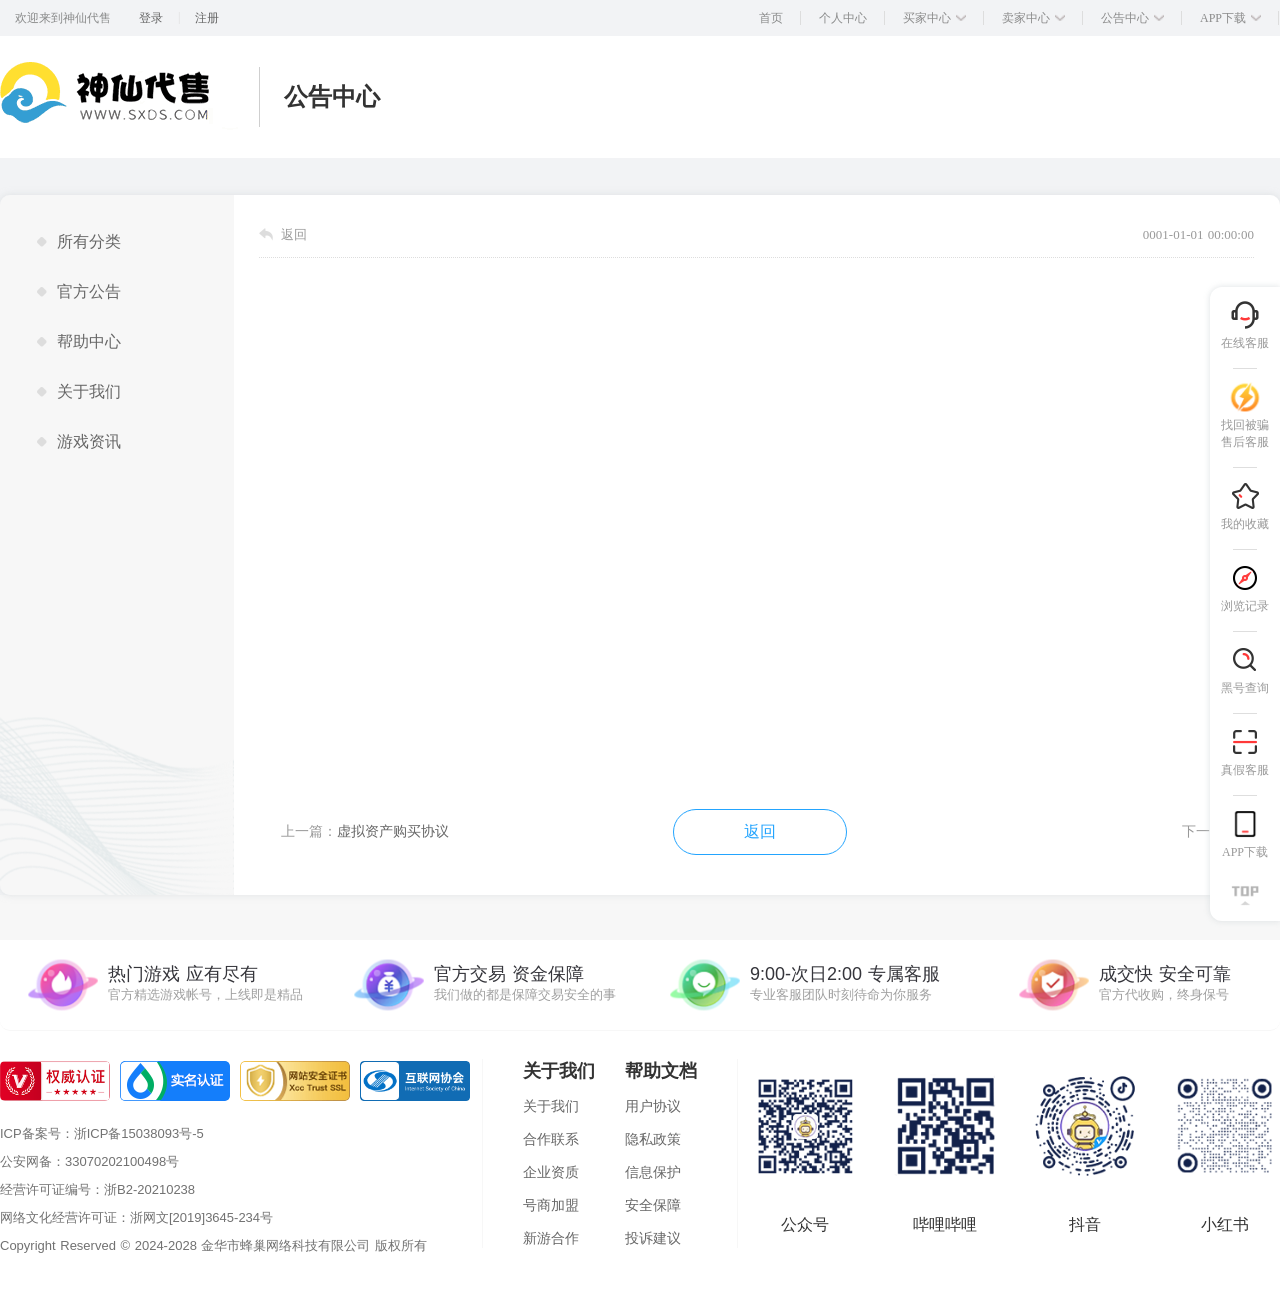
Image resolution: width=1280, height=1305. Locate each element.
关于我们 (551, 1106)
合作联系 (551, 1139)
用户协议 (653, 1106)
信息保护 (653, 1172)
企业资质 (551, 1172)
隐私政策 (653, 1139)
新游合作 (551, 1238)
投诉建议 (653, 1238)
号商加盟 (551, 1205)
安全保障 (653, 1205)
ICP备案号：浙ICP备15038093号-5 (102, 1133)
